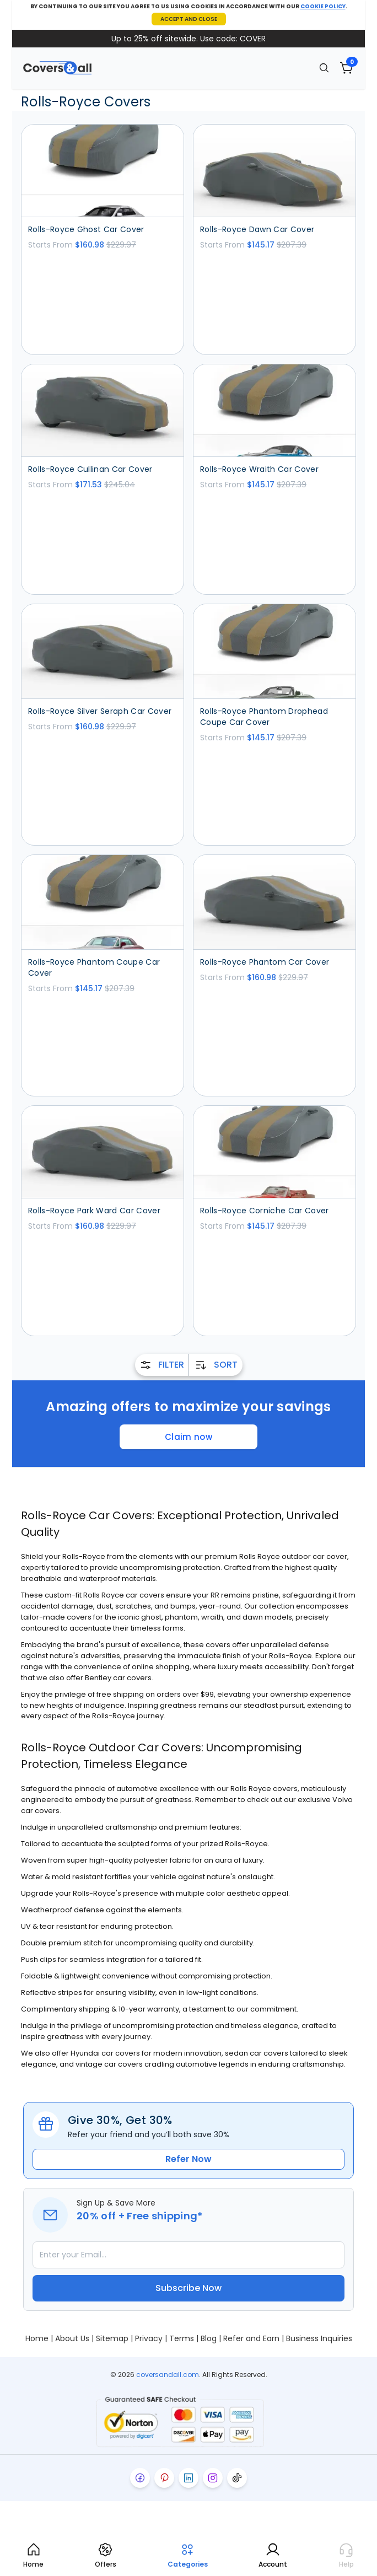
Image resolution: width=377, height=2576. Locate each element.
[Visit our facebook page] (140, 2478)
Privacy (149, 2338)
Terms (181, 2338)
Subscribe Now (188, 2288)
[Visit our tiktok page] (237, 2478)
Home (37, 2338)
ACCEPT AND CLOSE (188, 19)
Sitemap (112, 2338)
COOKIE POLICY (323, 6)
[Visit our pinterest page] (164, 2478)
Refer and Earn (251, 2338)
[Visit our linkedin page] (188, 2478)
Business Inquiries (319, 2338)
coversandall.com (167, 2374)
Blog (209, 2338)
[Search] (324, 67)
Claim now (188, 1437)
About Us (72, 2338)
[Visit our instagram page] (213, 2478)
